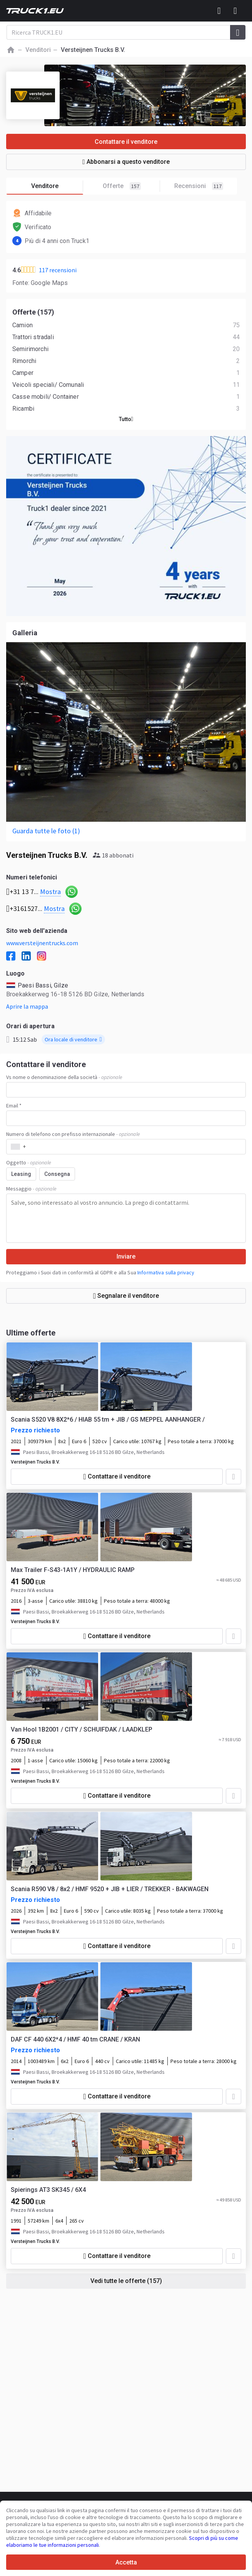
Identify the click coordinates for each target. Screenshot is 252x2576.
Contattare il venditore (126, 141)
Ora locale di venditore (73, 1039)
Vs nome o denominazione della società (64, 1077)
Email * (14, 1105)
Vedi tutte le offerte (126, 2281)
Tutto (126, 419)
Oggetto (28, 1162)
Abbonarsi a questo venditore (126, 161)
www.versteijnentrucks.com (42, 943)
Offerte (131, 186)
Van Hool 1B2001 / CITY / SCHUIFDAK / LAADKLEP (81, 1729)
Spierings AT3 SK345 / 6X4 (48, 2189)
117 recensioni (58, 270)
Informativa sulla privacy (166, 1272)
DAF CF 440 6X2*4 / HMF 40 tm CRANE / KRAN (75, 2039)
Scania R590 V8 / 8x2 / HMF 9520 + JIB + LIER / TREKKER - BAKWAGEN (110, 1889)
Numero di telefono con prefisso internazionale (73, 1134)
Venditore (57, 186)
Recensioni (198, 186)
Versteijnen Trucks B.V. (35, 1462)
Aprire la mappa (27, 1006)
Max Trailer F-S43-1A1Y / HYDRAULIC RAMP (73, 1570)
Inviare (126, 1256)
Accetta (126, 2562)
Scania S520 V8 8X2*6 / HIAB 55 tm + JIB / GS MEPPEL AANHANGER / (108, 1419)
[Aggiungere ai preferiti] (233, 1476)
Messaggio (31, 1188)
